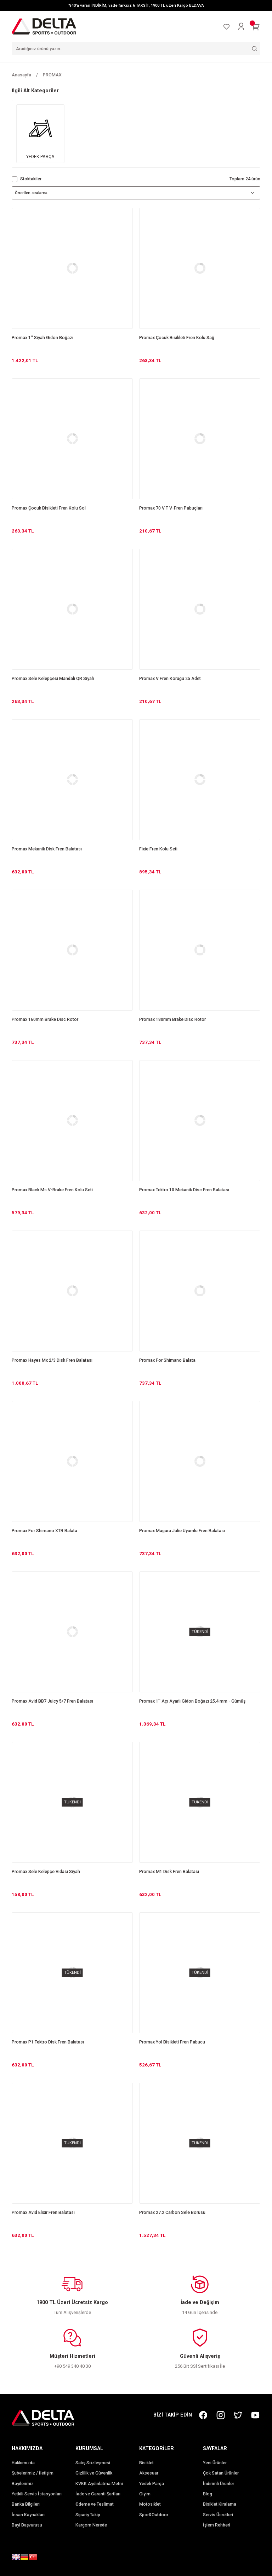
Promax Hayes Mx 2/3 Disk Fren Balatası (52, 1360)
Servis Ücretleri (218, 2514)
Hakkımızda (23, 2462)
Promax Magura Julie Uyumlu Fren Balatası (182, 1530)
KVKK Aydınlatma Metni (99, 2483)
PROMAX (52, 74)
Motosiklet (150, 2504)
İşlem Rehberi (216, 2525)
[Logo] (44, 26)
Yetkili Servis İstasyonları (37, 2493)
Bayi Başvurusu (27, 2525)
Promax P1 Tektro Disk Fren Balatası (48, 2042)
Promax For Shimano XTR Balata (44, 1530)
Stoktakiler (30, 178)
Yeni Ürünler (215, 2462)
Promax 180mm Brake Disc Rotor (172, 1019)
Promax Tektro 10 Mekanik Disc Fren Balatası (184, 1189)
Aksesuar (148, 2473)
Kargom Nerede (91, 2525)
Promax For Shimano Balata (167, 1360)
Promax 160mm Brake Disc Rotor (45, 1019)
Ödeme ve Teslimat (94, 2504)
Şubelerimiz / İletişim (32, 2473)
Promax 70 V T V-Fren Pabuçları (171, 508)
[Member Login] (241, 26)
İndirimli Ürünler (218, 2483)
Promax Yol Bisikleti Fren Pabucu (172, 2042)
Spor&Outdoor (153, 2514)
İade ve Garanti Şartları (97, 2493)
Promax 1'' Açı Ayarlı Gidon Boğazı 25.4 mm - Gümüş (192, 1701)
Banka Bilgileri (26, 2504)
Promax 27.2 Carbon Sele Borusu (172, 2212)
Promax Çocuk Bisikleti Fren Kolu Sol (49, 508)
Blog (207, 2493)
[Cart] (256, 26)
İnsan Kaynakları (28, 2514)
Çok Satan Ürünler (221, 2473)
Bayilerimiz (23, 2483)
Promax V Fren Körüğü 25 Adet (170, 678)
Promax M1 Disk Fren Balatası (169, 1871)
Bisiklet (146, 2462)
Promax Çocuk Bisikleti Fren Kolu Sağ (176, 337)
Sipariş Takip (87, 2514)
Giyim (145, 2493)
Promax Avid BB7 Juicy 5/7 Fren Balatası (52, 1701)
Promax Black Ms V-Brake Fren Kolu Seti (52, 1189)
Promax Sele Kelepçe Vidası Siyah (46, 1871)
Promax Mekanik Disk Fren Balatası (47, 849)
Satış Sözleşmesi (92, 2462)
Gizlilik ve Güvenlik (93, 2473)
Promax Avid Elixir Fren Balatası (43, 2212)
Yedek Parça (151, 2483)
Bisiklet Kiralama (219, 2504)
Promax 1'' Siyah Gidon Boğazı (42, 337)
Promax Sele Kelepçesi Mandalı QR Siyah (53, 678)
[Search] (136, 48)
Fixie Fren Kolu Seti (158, 849)
